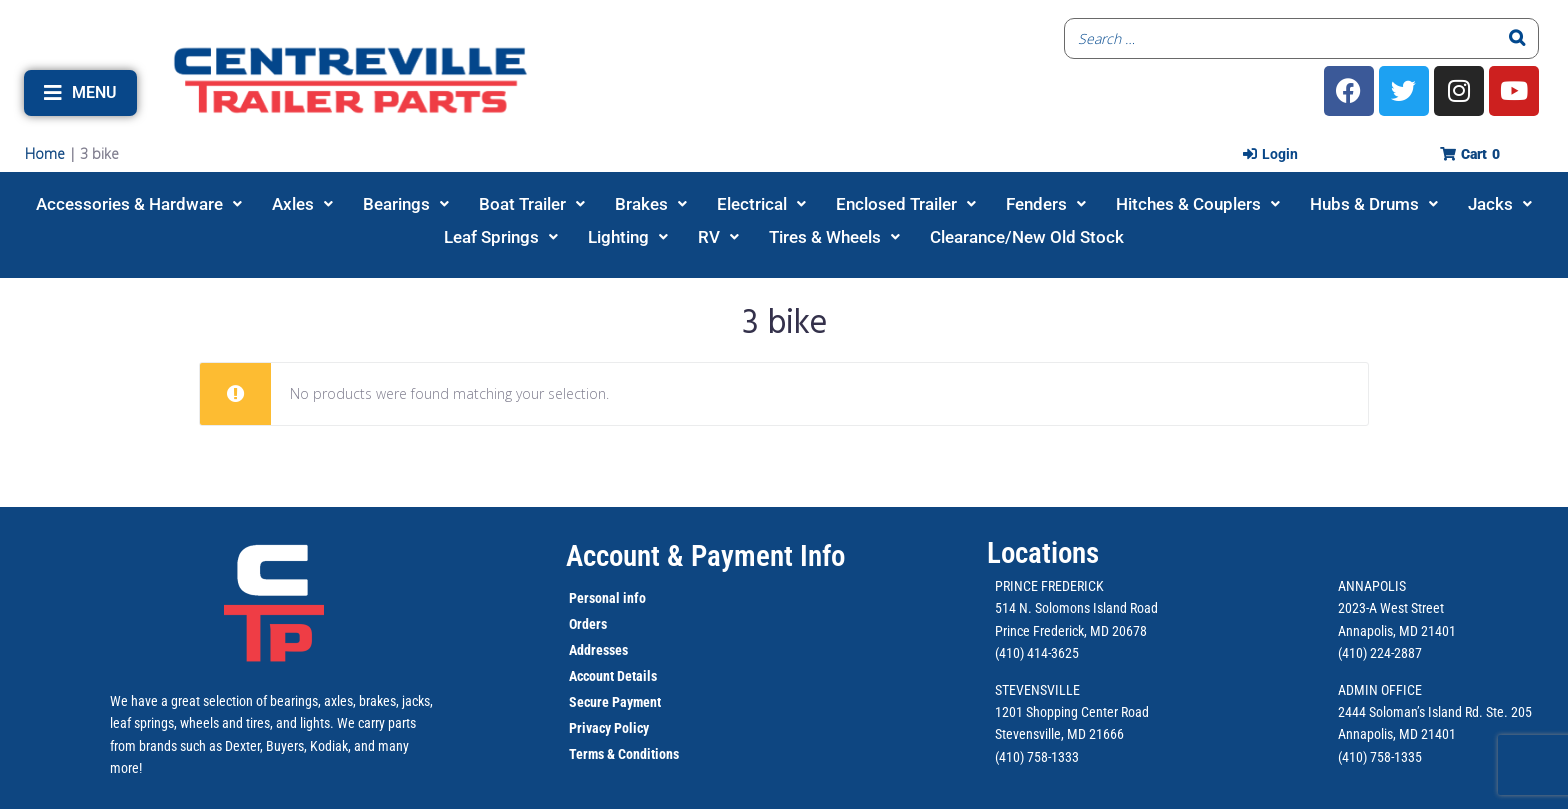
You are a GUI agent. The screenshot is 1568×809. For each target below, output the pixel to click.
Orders (588, 624)
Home (45, 153)
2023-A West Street (1391, 608)
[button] (80, 93)
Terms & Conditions (624, 754)
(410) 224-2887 (1380, 653)
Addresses (598, 650)
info (633, 598)
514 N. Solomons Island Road (1076, 608)
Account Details (613, 676)
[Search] (1518, 38)
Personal (594, 598)
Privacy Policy (609, 728)
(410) (1352, 757)
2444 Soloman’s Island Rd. (1410, 712)
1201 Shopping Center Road (1072, 712)
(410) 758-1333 (1037, 757)
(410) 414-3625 (1037, 653)
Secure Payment (615, 702)
